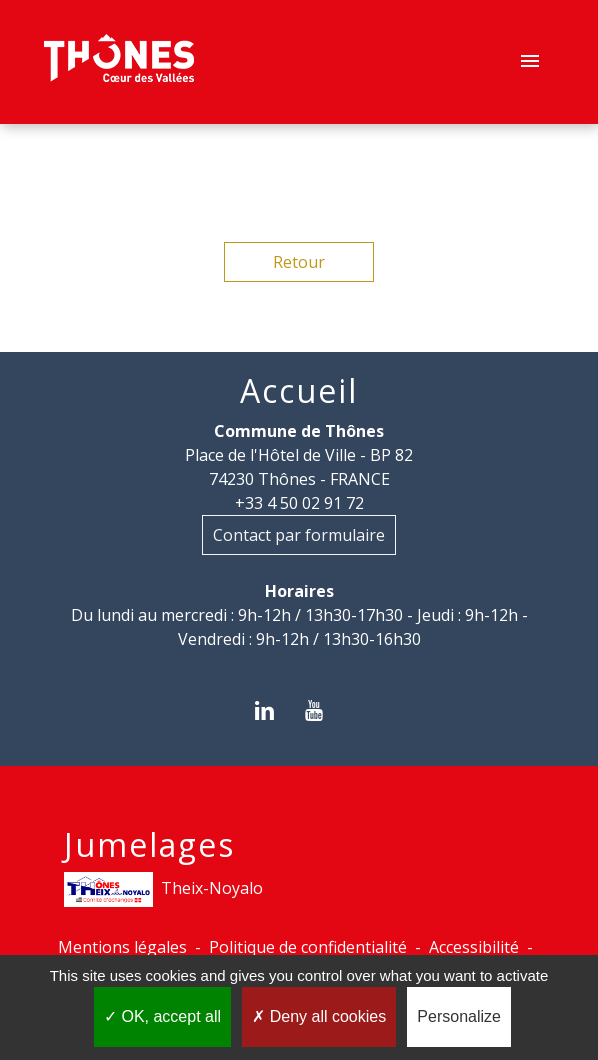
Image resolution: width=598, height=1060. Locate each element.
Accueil (299, 391)
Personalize (459, 1016)
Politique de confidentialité (308, 947)
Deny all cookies (319, 1016)
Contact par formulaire (299, 535)
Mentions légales (122, 947)
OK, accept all (162, 1016)
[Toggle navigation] (530, 62)
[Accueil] (119, 62)
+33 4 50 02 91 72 (299, 503)
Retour (299, 262)
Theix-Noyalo (163, 889)
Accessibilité (474, 947)
